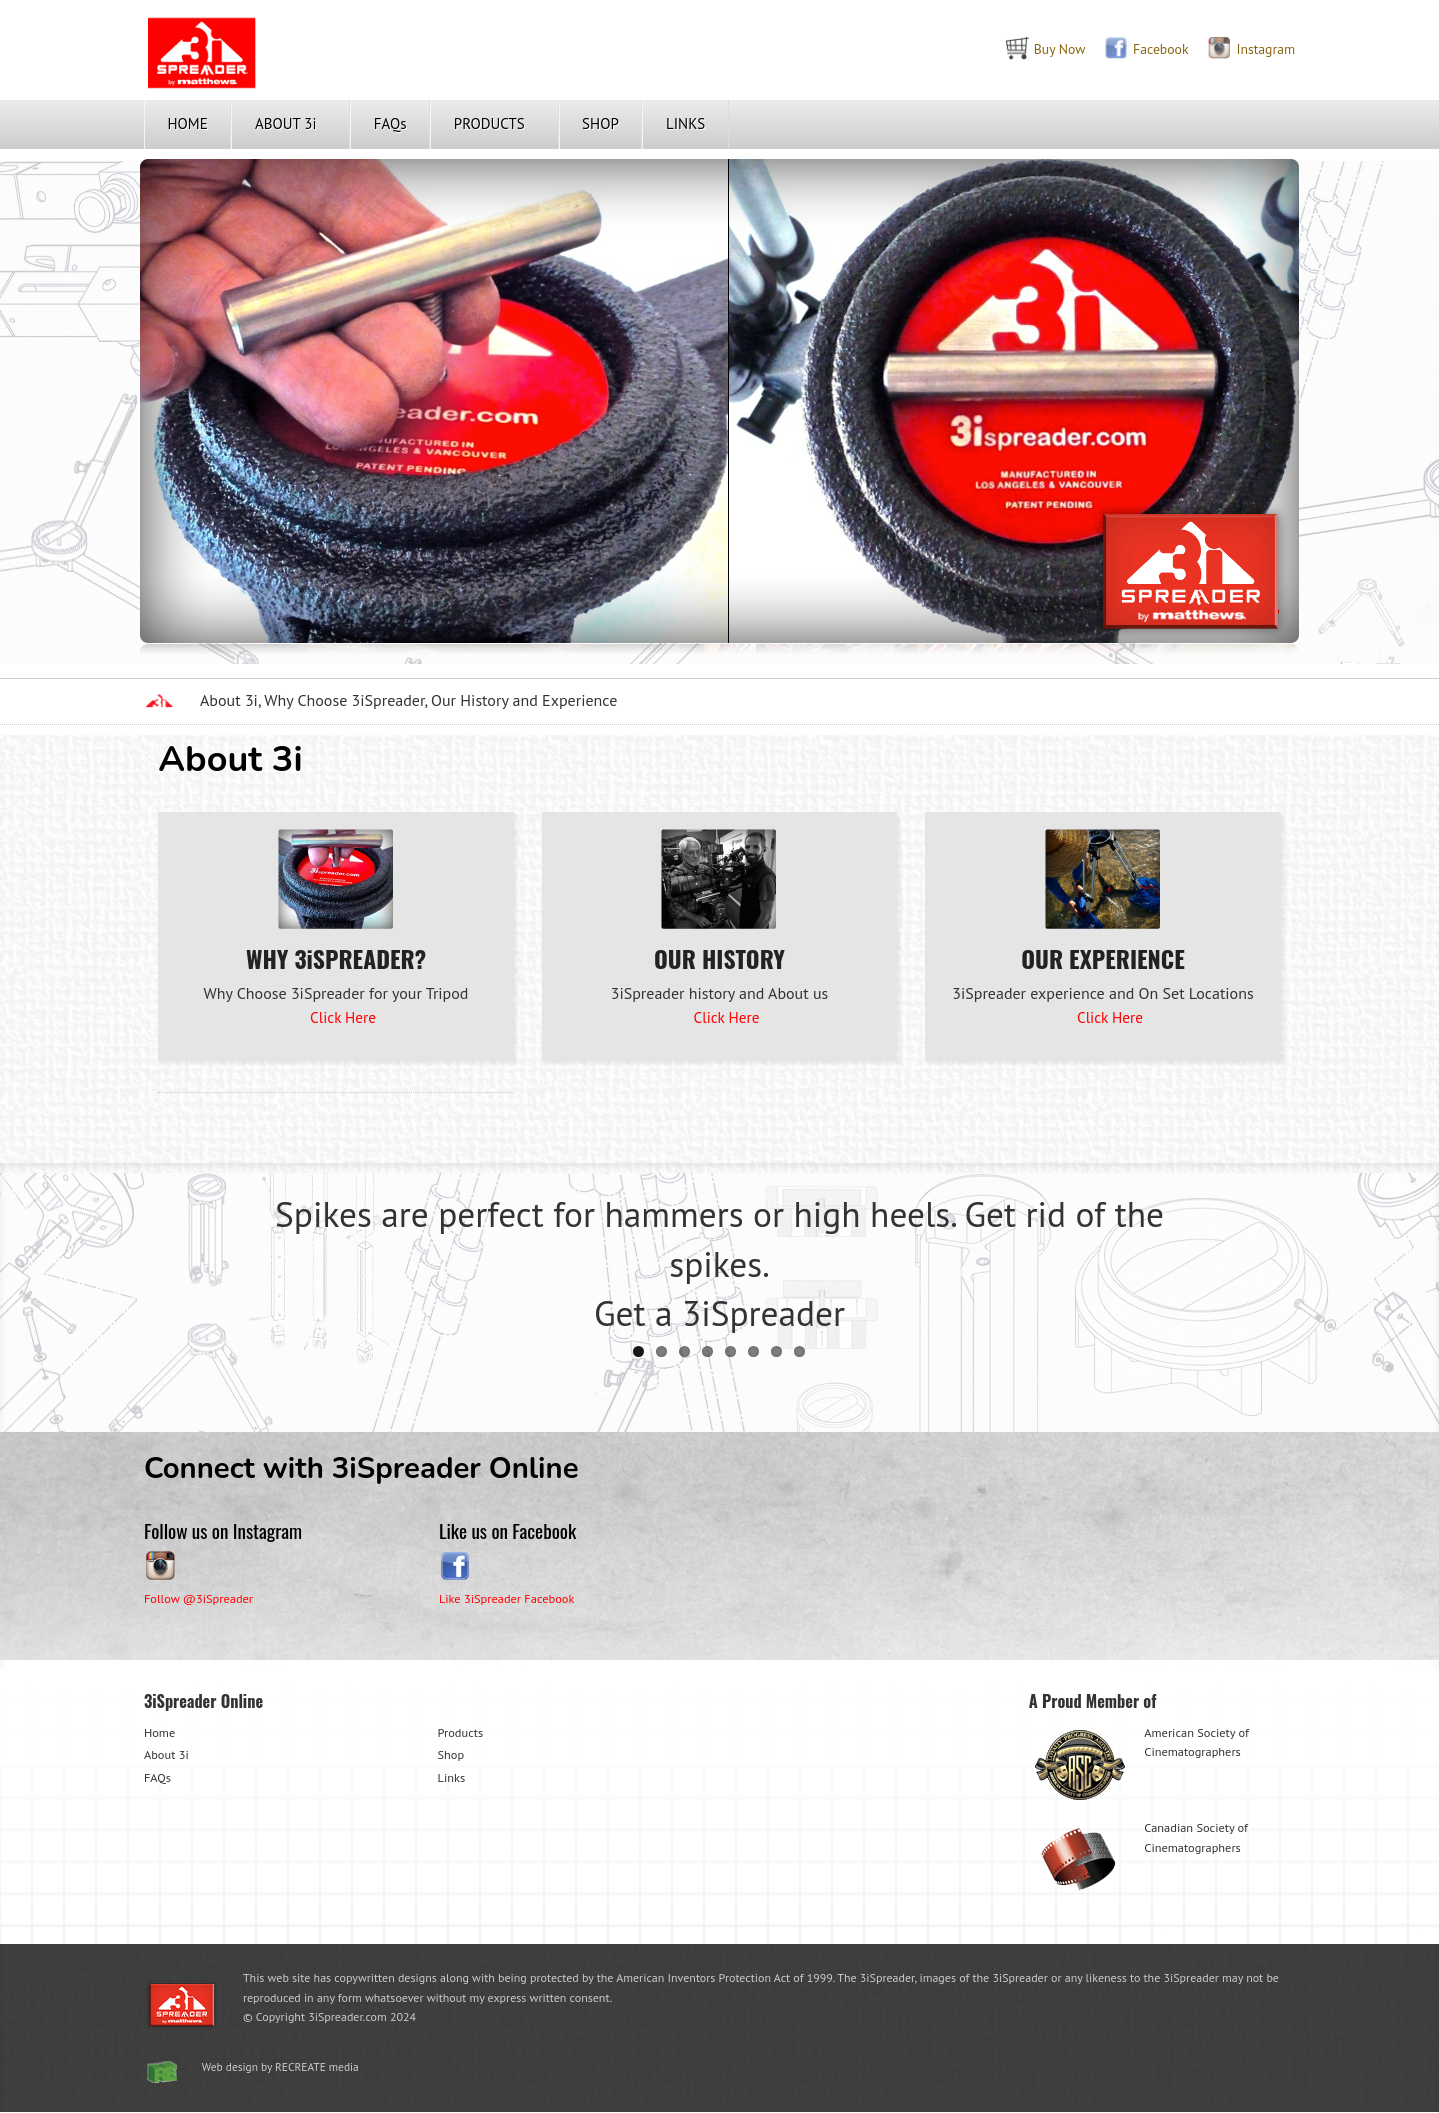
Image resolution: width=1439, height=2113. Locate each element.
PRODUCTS (489, 123)
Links (452, 1776)
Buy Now (1031, 48)
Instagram (1243, 48)
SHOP (600, 123)
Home (160, 1731)
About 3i (167, 1754)
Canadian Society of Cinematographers (1141, 1859)
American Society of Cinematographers (1142, 1763)
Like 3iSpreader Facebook (510, 1597)
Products (462, 1731)
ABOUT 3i (286, 123)
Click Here (342, 1017)
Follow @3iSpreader (201, 1597)
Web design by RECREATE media (285, 2067)
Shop (452, 1754)
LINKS (685, 123)
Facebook (1135, 48)
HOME (188, 123)
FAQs (390, 123)
